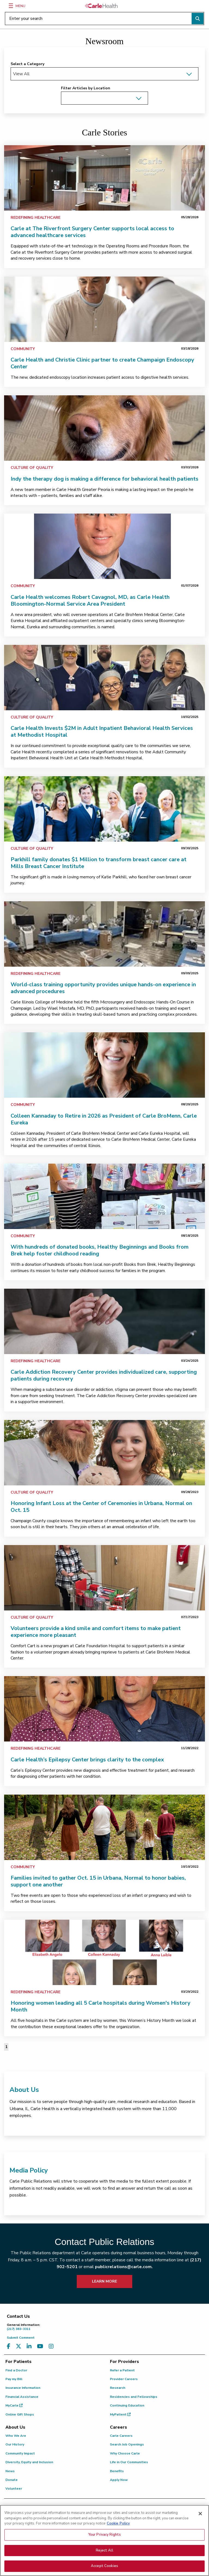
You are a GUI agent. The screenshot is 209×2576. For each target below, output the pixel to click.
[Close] (200, 2539)
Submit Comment (21, 2337)
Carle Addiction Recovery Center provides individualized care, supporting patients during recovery (104, 1375)
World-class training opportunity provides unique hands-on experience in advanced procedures (103, 988)
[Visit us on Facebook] (8, 2346)
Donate (11, 2480)
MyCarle (14, 2405)
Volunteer (13, 2488)
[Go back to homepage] (101, 6)
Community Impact (20, 2453)
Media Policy (29, 2170)
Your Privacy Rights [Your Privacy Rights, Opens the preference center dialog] (104, 2559)
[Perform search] (198, 18)
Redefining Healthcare (35, 217)
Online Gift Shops (19, 2414)
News (10, 2471)
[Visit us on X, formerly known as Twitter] (18, 2346)
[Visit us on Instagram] (51, 2346)
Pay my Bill (13, 2379)
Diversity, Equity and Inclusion (29, 2462)
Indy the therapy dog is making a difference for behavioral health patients (104, 479)
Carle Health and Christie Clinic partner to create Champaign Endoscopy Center (102, 363)
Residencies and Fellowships (133, 2397)
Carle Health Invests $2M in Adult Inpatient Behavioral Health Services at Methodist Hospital (102, 731)
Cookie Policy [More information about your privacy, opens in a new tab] (118, 2548)
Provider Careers (124, 2379)
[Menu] (11, 6)
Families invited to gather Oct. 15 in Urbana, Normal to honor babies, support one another (98, 1881)
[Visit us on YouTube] (40, 2346)
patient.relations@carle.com (144, 2521)
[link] (104, 178)
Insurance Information (22, 2388)
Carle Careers (121, 2436)
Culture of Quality (32, 467)
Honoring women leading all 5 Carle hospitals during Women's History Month (100, 2006)
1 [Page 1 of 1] (6, 2046)
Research (117, 2388)
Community (23, 348)
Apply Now (119, 2480)
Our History (14, 2444)
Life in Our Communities (129, 2462)
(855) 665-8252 (91, 2521)
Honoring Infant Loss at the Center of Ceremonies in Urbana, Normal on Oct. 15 (101, 1507)
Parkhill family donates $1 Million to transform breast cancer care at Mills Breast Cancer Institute (98, 863)
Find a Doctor (16, 2370)
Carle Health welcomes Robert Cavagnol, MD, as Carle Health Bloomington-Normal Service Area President (90, 600)
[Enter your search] (104, 18)
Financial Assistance (21, 2397)
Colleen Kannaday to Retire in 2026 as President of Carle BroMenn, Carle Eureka (104, 1119)
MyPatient (120, 2414)
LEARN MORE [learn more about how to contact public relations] (104, 2281)
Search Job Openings (127, 2444)
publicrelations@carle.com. (124, 2267)
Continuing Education (127, 2405)
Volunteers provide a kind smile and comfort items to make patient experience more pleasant (96, 1632)
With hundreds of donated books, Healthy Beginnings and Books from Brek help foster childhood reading (100, 1250)
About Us (24, 2089)
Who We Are (15, 2436)
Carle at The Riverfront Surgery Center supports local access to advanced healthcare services (92, 232)
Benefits (117, 2471)
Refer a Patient (122, 2370)
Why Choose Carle (125, 2453)
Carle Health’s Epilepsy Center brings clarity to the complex (87, 1759)
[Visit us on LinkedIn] (29, 2346)
